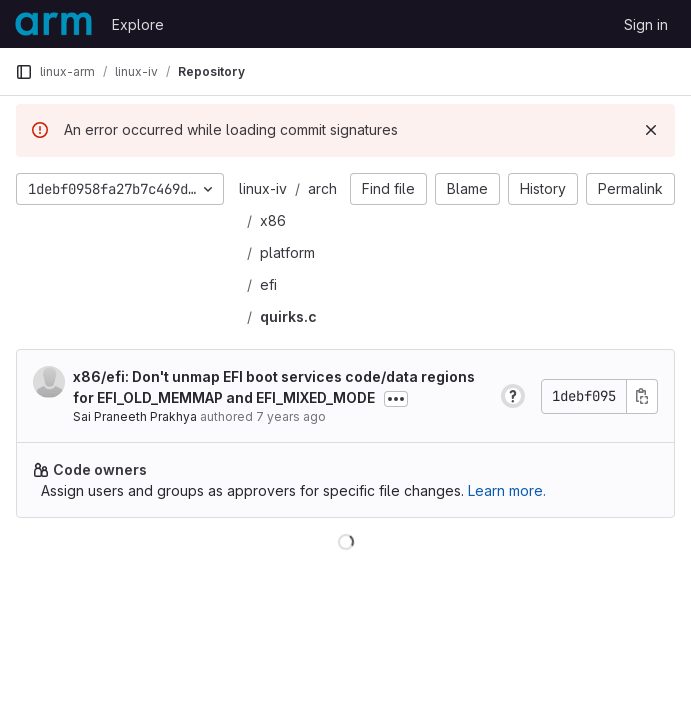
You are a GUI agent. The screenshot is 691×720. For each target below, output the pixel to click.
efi (268, 284)
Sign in (646, 24)
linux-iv (263, 188)
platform (287, 252)
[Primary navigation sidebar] (24, 72)
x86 (273, 220)
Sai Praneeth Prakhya (135, 416)
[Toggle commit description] (396, 399)
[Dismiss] (651, 130)
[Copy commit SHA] (642, 396)
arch (322, 188)
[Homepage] (53, 24)
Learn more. (507, 490)
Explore (138, 24)
